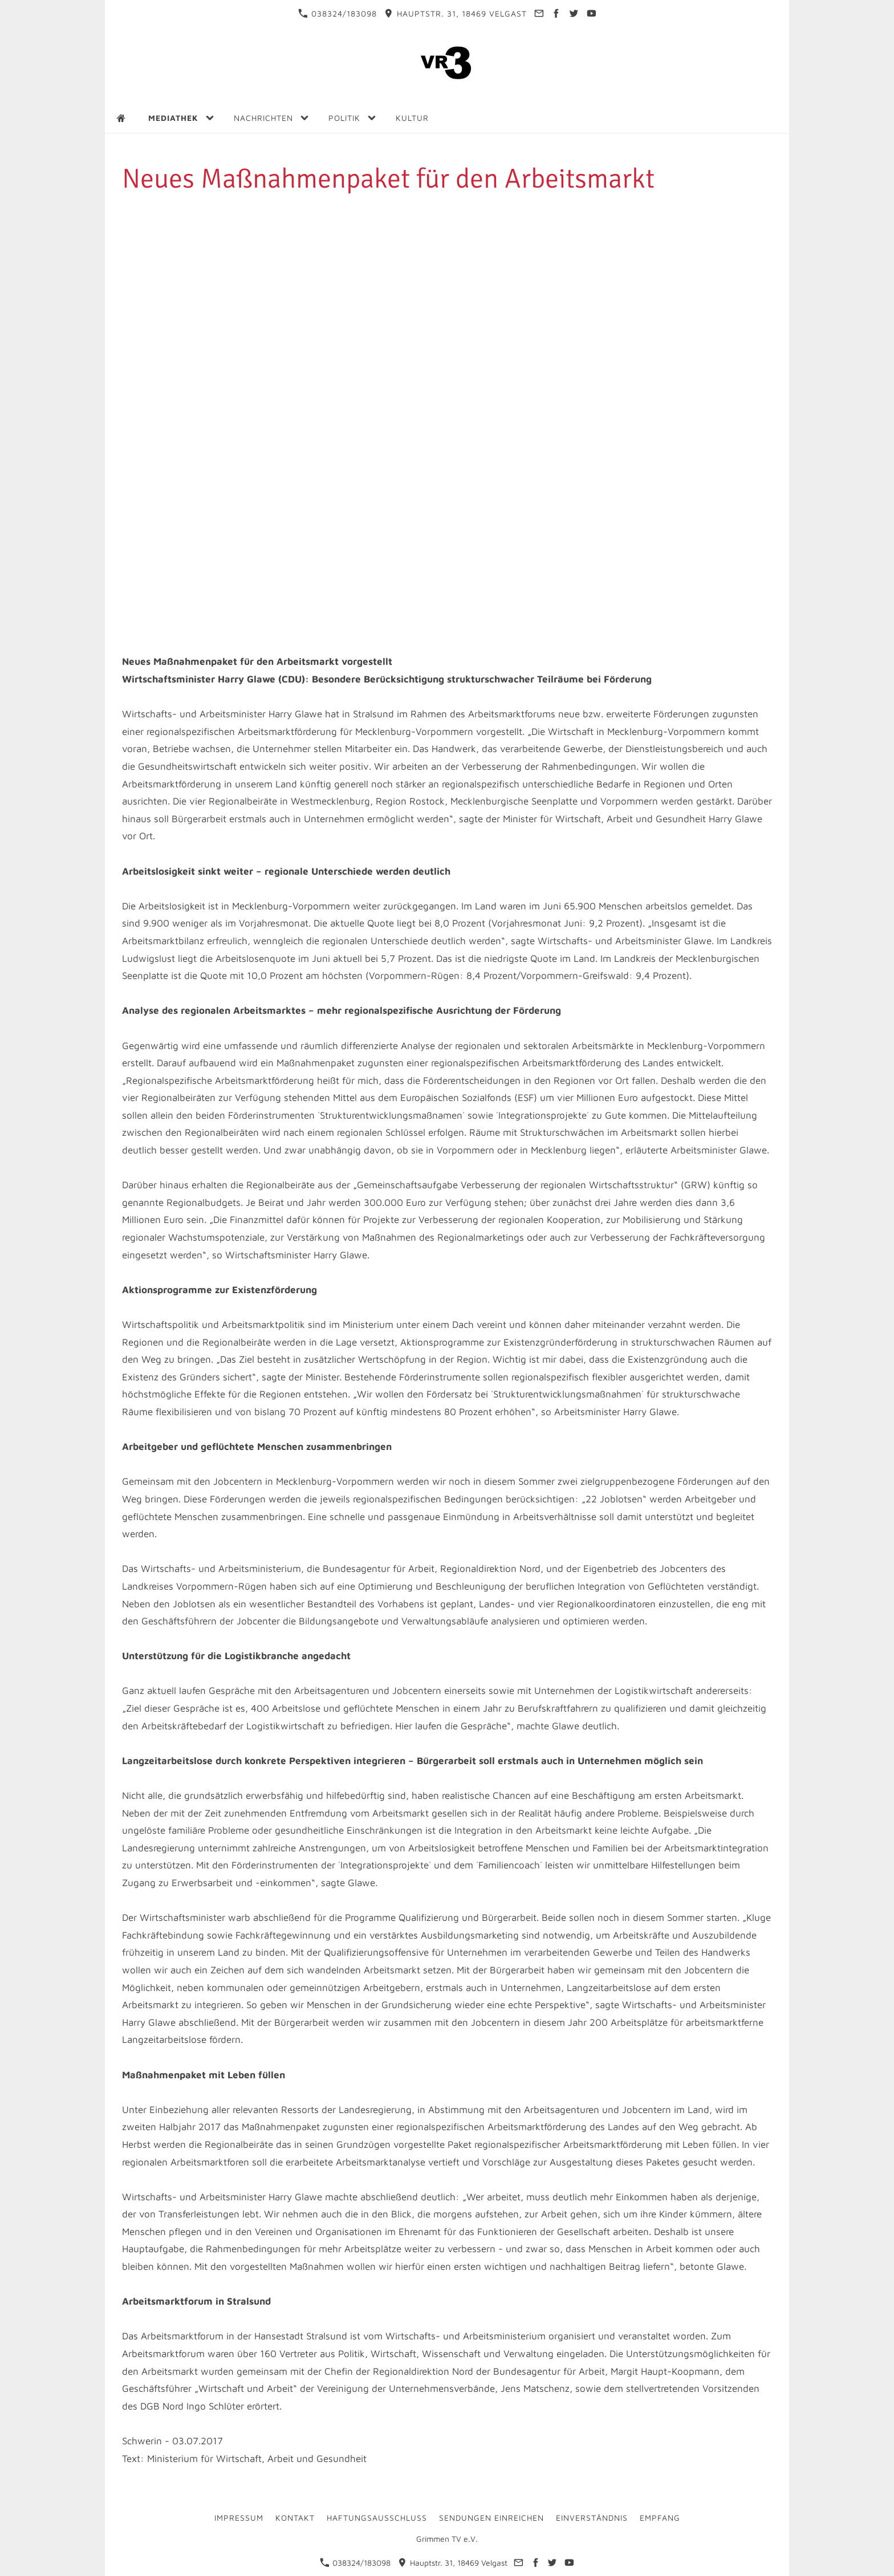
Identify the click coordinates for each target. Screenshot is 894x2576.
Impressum (238, 2517)
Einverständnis (592, 2517)
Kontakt (295, 2517)
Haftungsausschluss (377, 2517)
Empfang (660, 2517)
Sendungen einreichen (491, 2517)
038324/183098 (337, 13)
